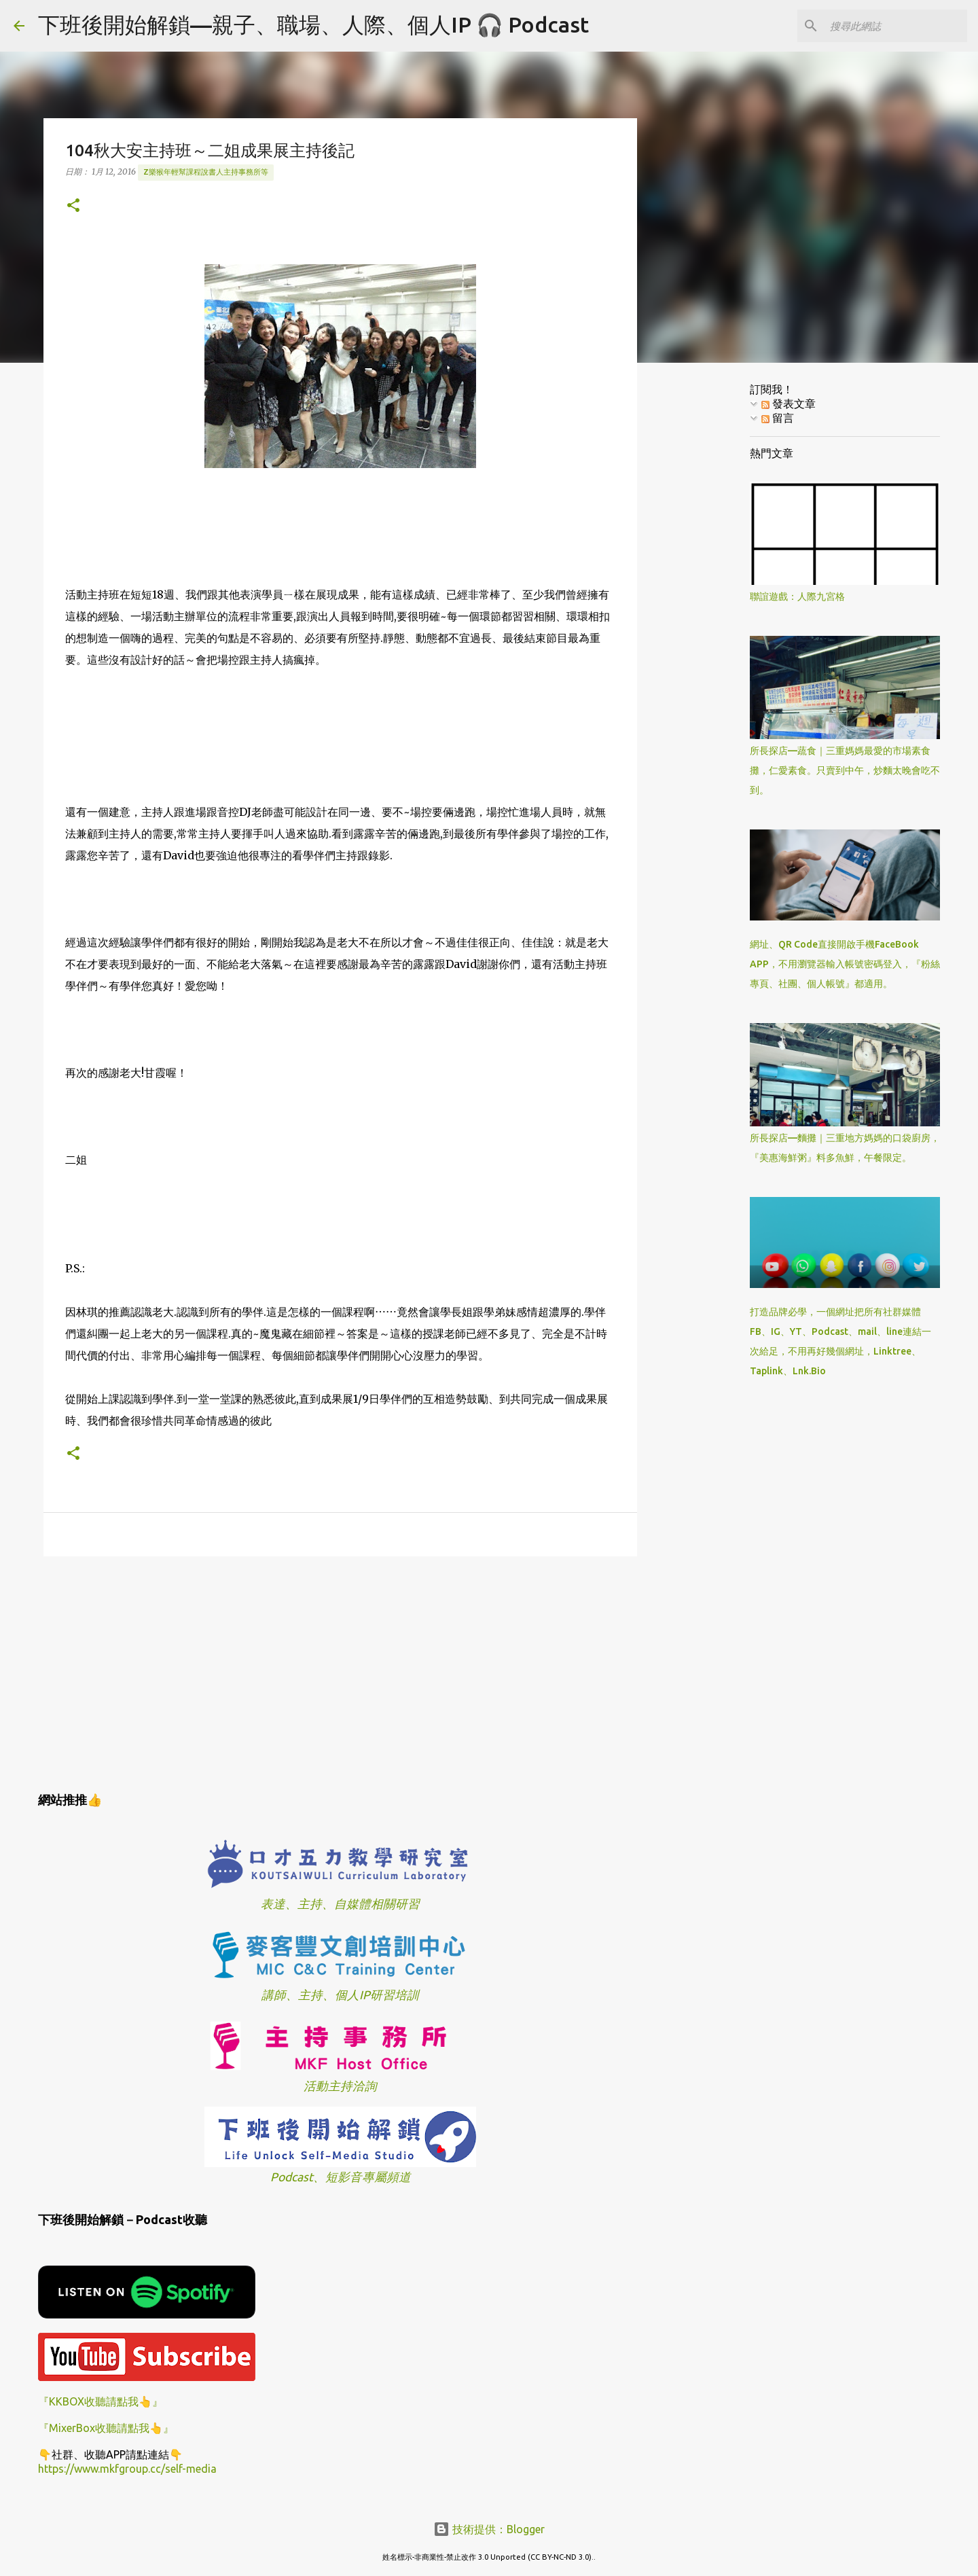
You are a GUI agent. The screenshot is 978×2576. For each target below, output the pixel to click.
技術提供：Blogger (489, 2529)
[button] (73, 206)
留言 (777, 418)
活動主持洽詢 (340, 2085)
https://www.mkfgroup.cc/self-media (127, 2469)
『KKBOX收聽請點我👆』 (100, 2401)
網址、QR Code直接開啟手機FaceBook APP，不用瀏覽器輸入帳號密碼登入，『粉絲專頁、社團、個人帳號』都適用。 (845, 964)
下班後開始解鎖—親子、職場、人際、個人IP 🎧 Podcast (313, 24)
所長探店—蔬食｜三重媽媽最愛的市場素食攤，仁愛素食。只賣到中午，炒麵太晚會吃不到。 (845, 770)
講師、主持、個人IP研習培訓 (340, 1994)
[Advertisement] (340, 1672)
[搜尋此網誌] (896, 26)
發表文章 (788, 403)
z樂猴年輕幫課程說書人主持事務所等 (205, 172)
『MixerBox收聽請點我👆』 (106, 2428)
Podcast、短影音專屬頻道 (340, 2176)
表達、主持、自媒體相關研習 (340, 1903)
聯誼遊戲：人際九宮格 (797, 596)
